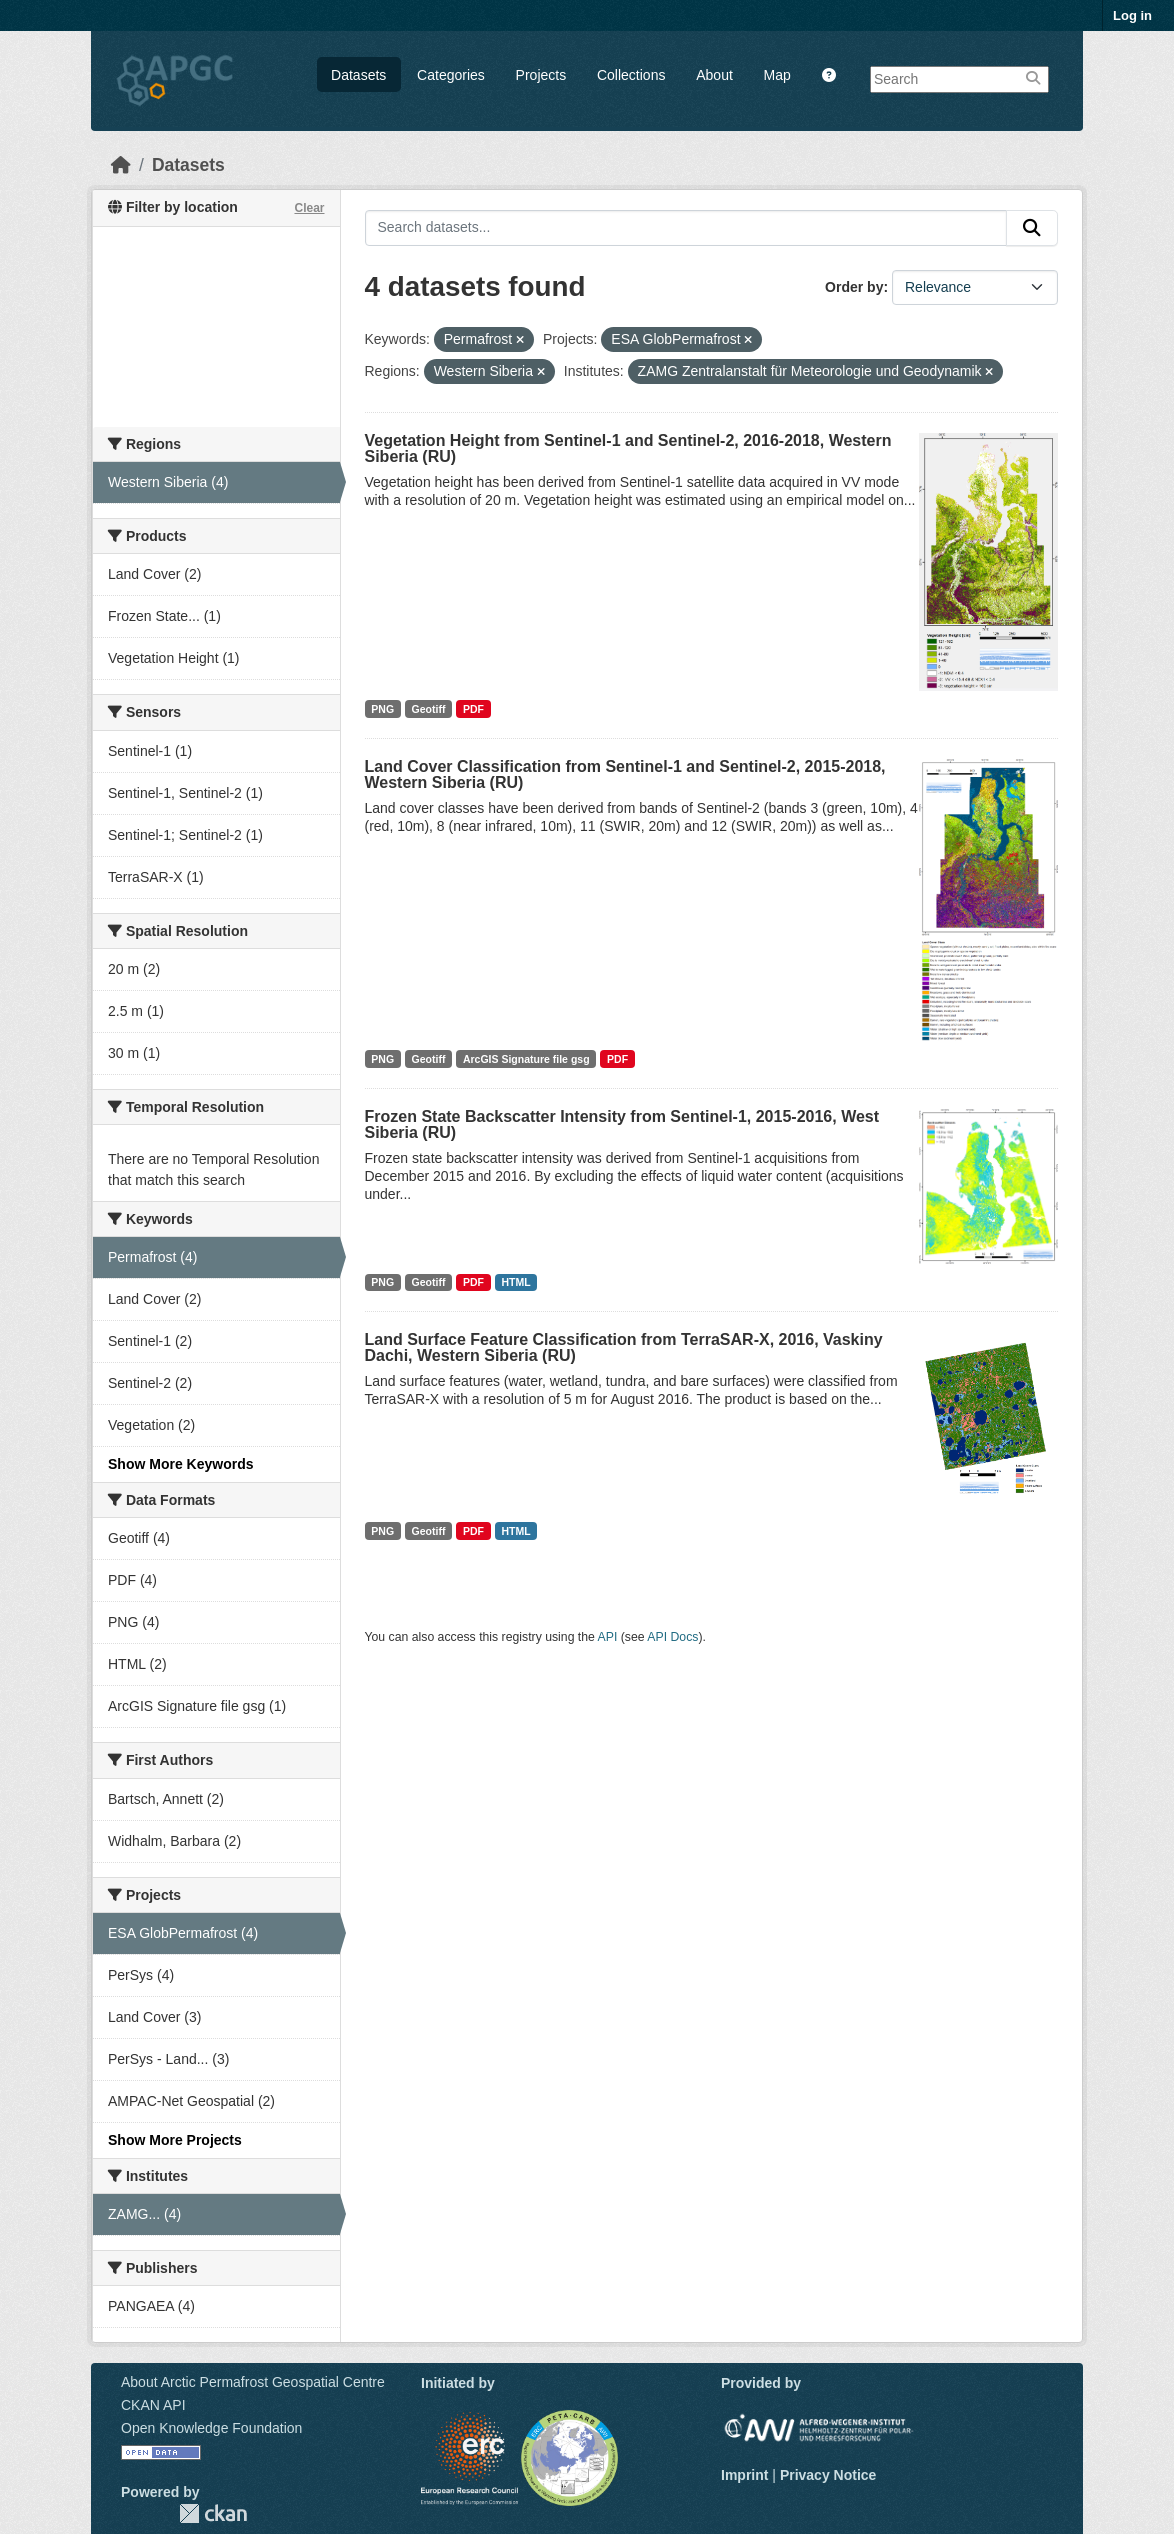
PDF (473, 709)
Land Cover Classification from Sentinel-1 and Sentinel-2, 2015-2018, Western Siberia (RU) (625, 774)
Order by (854, 287)
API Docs (672, 1637)
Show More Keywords (180, 1464)
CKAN (213, 2513)
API (608, 1637)
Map (777, 75)
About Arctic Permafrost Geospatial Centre (253, 2382)
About (714, 75)
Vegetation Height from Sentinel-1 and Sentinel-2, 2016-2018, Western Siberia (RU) (628, 448)
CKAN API (153, 2405)
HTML (515, 1282)
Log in (1132, 15)
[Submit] (1032, 228)
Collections (631, 75)
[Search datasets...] (686, 228)
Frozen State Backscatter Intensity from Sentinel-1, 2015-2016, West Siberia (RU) (622, 1124)
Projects (541, 75)
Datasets (358, 75)
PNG (382, 709)
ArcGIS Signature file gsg (526, 1059)
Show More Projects (175, 2140)
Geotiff (429, 709)
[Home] (121, 165)
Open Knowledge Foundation (211, 2428)
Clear (309, 208)
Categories (451, 75)
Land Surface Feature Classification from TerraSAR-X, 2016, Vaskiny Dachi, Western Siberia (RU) (624, 1347)
